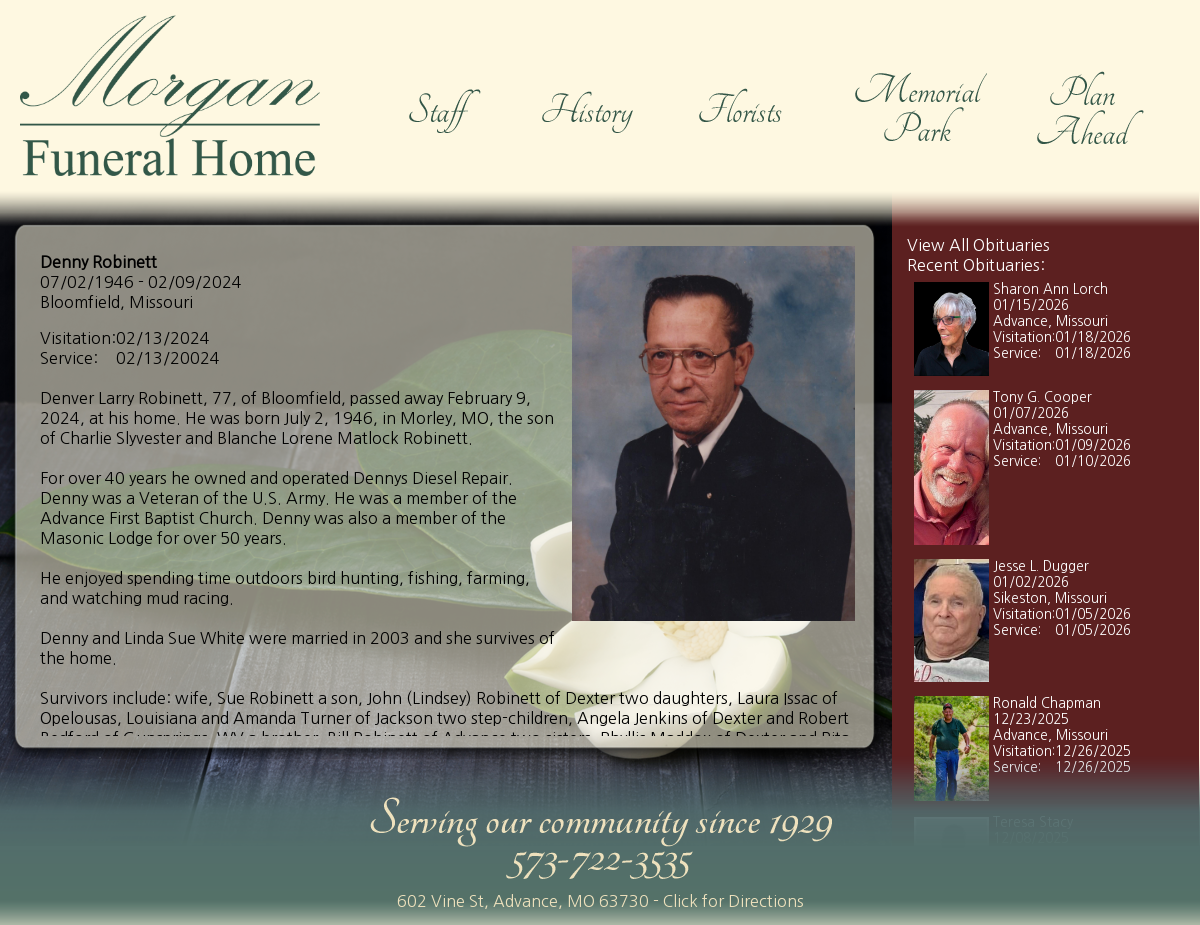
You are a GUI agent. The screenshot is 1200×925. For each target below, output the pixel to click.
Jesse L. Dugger (1041, 566)
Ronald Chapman (1047, 703)
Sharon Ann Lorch (1050, 289)
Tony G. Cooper (1042, 397)
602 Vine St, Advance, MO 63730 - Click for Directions (600, 901)
